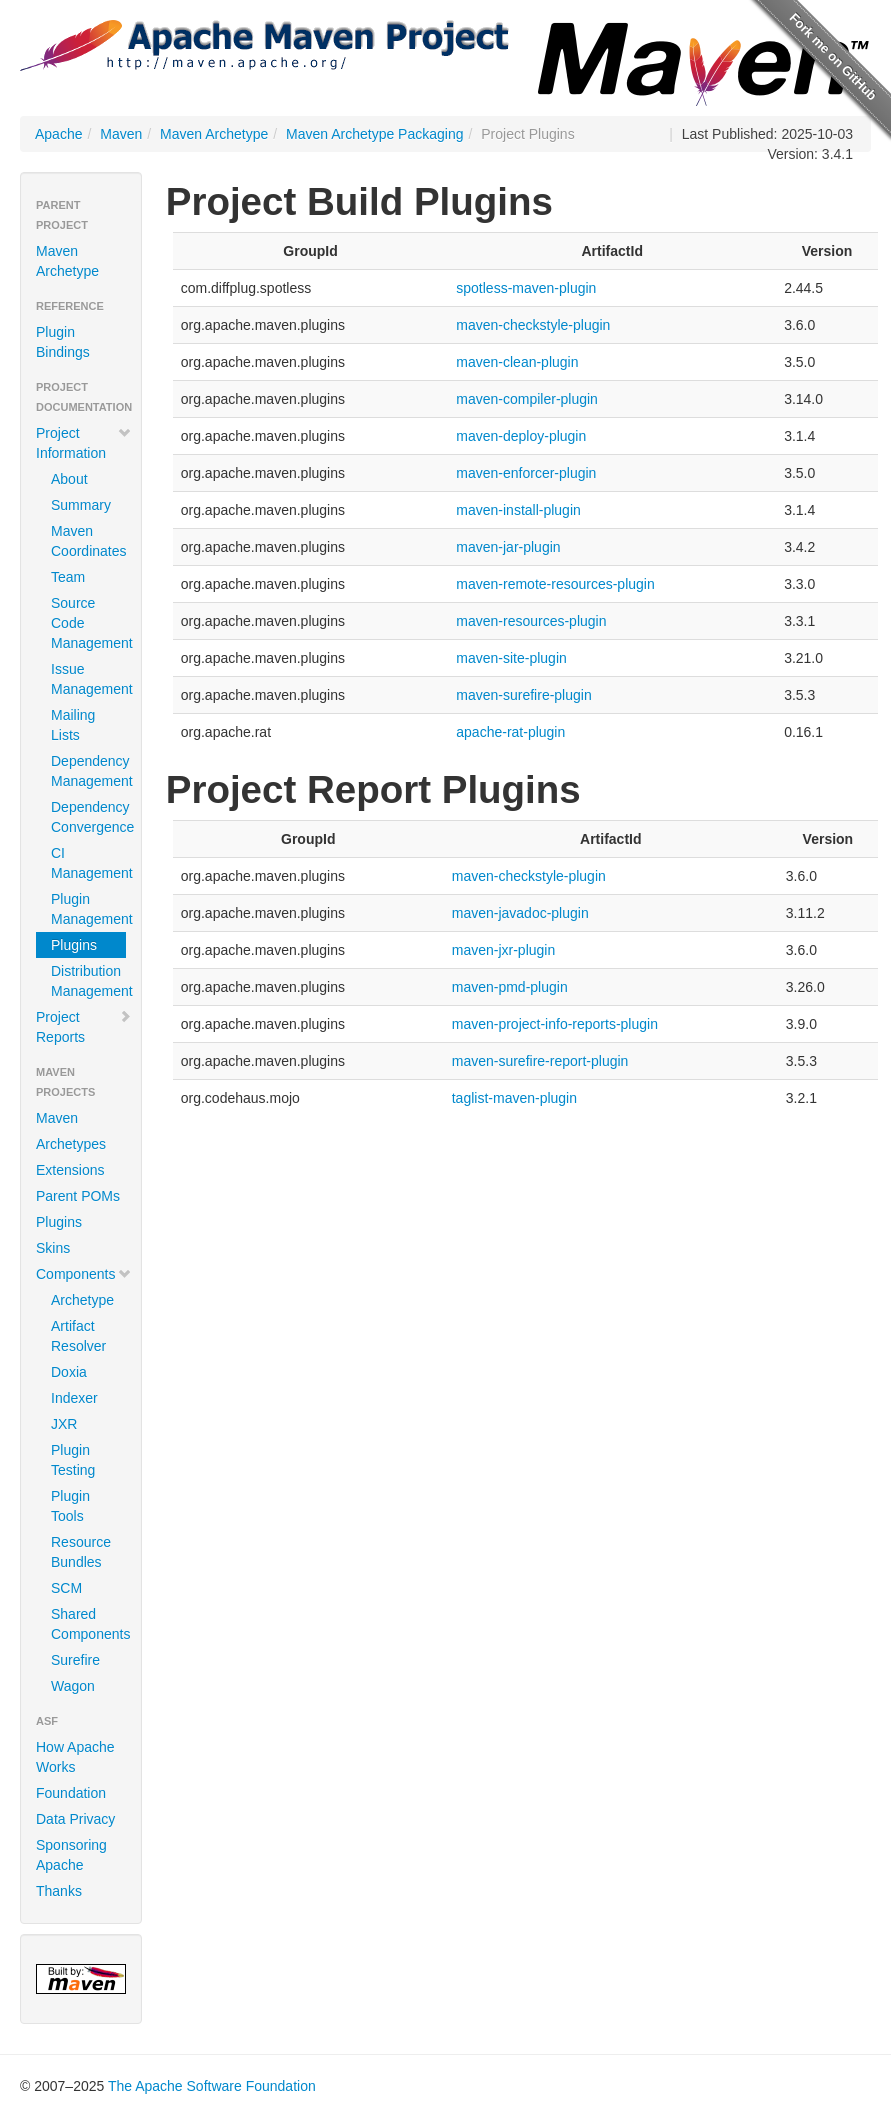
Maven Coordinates (88, 541)
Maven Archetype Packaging (374, 134)
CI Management (88, 863)
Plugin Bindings (63, 342)
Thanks (59, 1891)
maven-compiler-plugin (527, 399)
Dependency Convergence (88, 817)
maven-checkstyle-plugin (533, 325)
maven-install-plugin (518, 510)
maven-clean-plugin (517, 362)
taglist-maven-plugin (514, 1098)
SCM (66, 1588)
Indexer (74, 1398)
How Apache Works (75, 1757)
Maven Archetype (214, 134)
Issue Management (88, 679)
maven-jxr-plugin (503, 950)
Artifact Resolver (78, 1336)
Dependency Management (88, 771)
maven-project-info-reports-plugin (555, 1024)
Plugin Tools (70, 1506)
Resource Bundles (81, 1552)
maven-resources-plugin (531, 621)
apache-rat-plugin (510, 732)
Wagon (73, 1686)
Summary (81, 505)
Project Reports (84, 1027)
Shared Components (88, 1624)
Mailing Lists (73, 725)
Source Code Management (88, 623)
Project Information (84, 443)
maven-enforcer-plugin (526, 473)
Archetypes (71, 1144)
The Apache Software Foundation (212, 2086)
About (69, 479)
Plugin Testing (73, 1460)
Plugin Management (88, 909)
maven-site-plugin (511, 658)
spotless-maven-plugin (526, 288)
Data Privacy (75, 1819)
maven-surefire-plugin (523, 695)
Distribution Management (88, 981)
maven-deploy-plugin (521, 436)
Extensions (70, 1170)
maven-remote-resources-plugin (555, 584)
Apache (58, 134)
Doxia (69, 1372)
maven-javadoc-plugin (520, 913)
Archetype (82, 1300)
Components (84, 1274)
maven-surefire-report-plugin (540, 1061)
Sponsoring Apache (71, 1855)
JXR (64, 1424)
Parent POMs (78, 1196)
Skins (53, 1248)
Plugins (74, 945)
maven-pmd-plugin (510, 987)
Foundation (71, 1793)
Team (68, 577)
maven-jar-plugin (508, 547)
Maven (121, 134)
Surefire (75, 1660)
